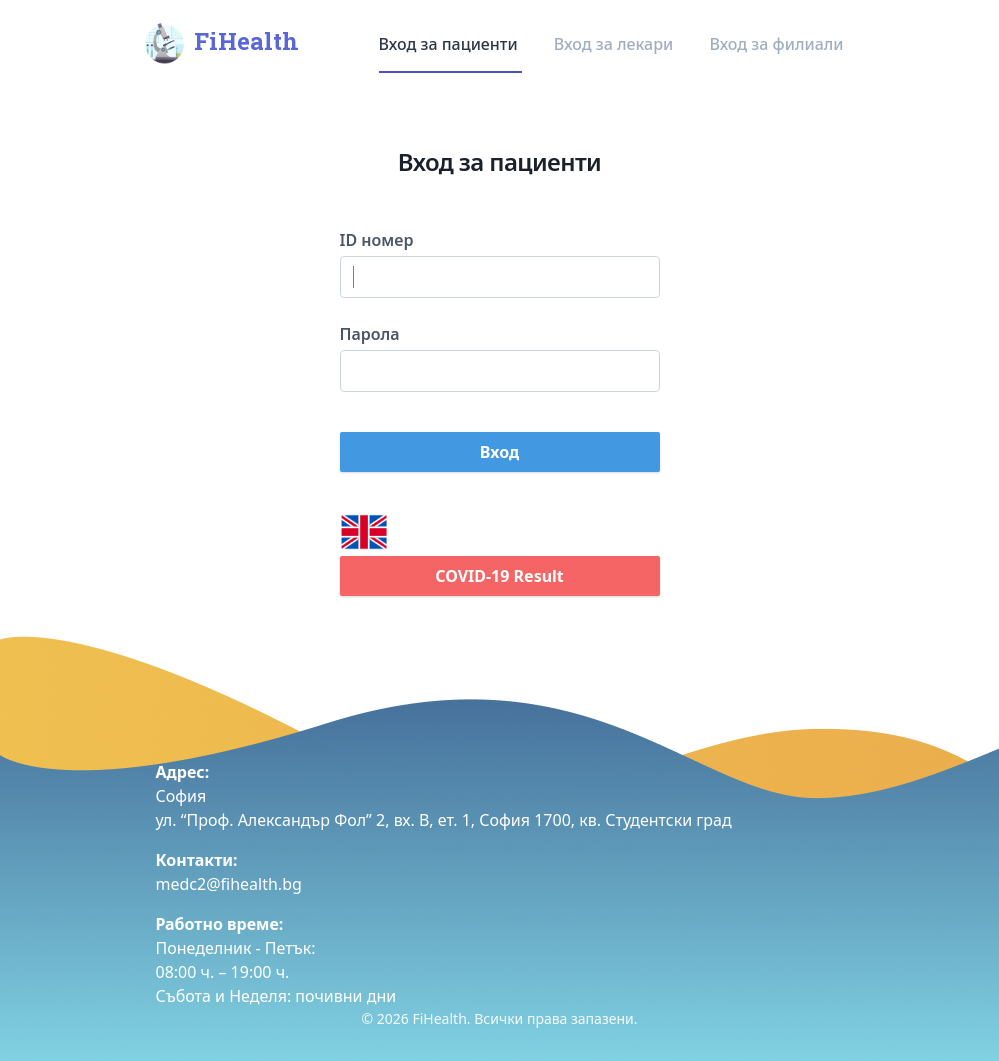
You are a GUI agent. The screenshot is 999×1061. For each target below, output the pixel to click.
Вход (499, 452)
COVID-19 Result (499, 576)
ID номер (377, 240)
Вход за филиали (776, 44)
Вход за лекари (616, 44)
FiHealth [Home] (219, 44)
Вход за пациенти (450, 44)
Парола (370, 334)
